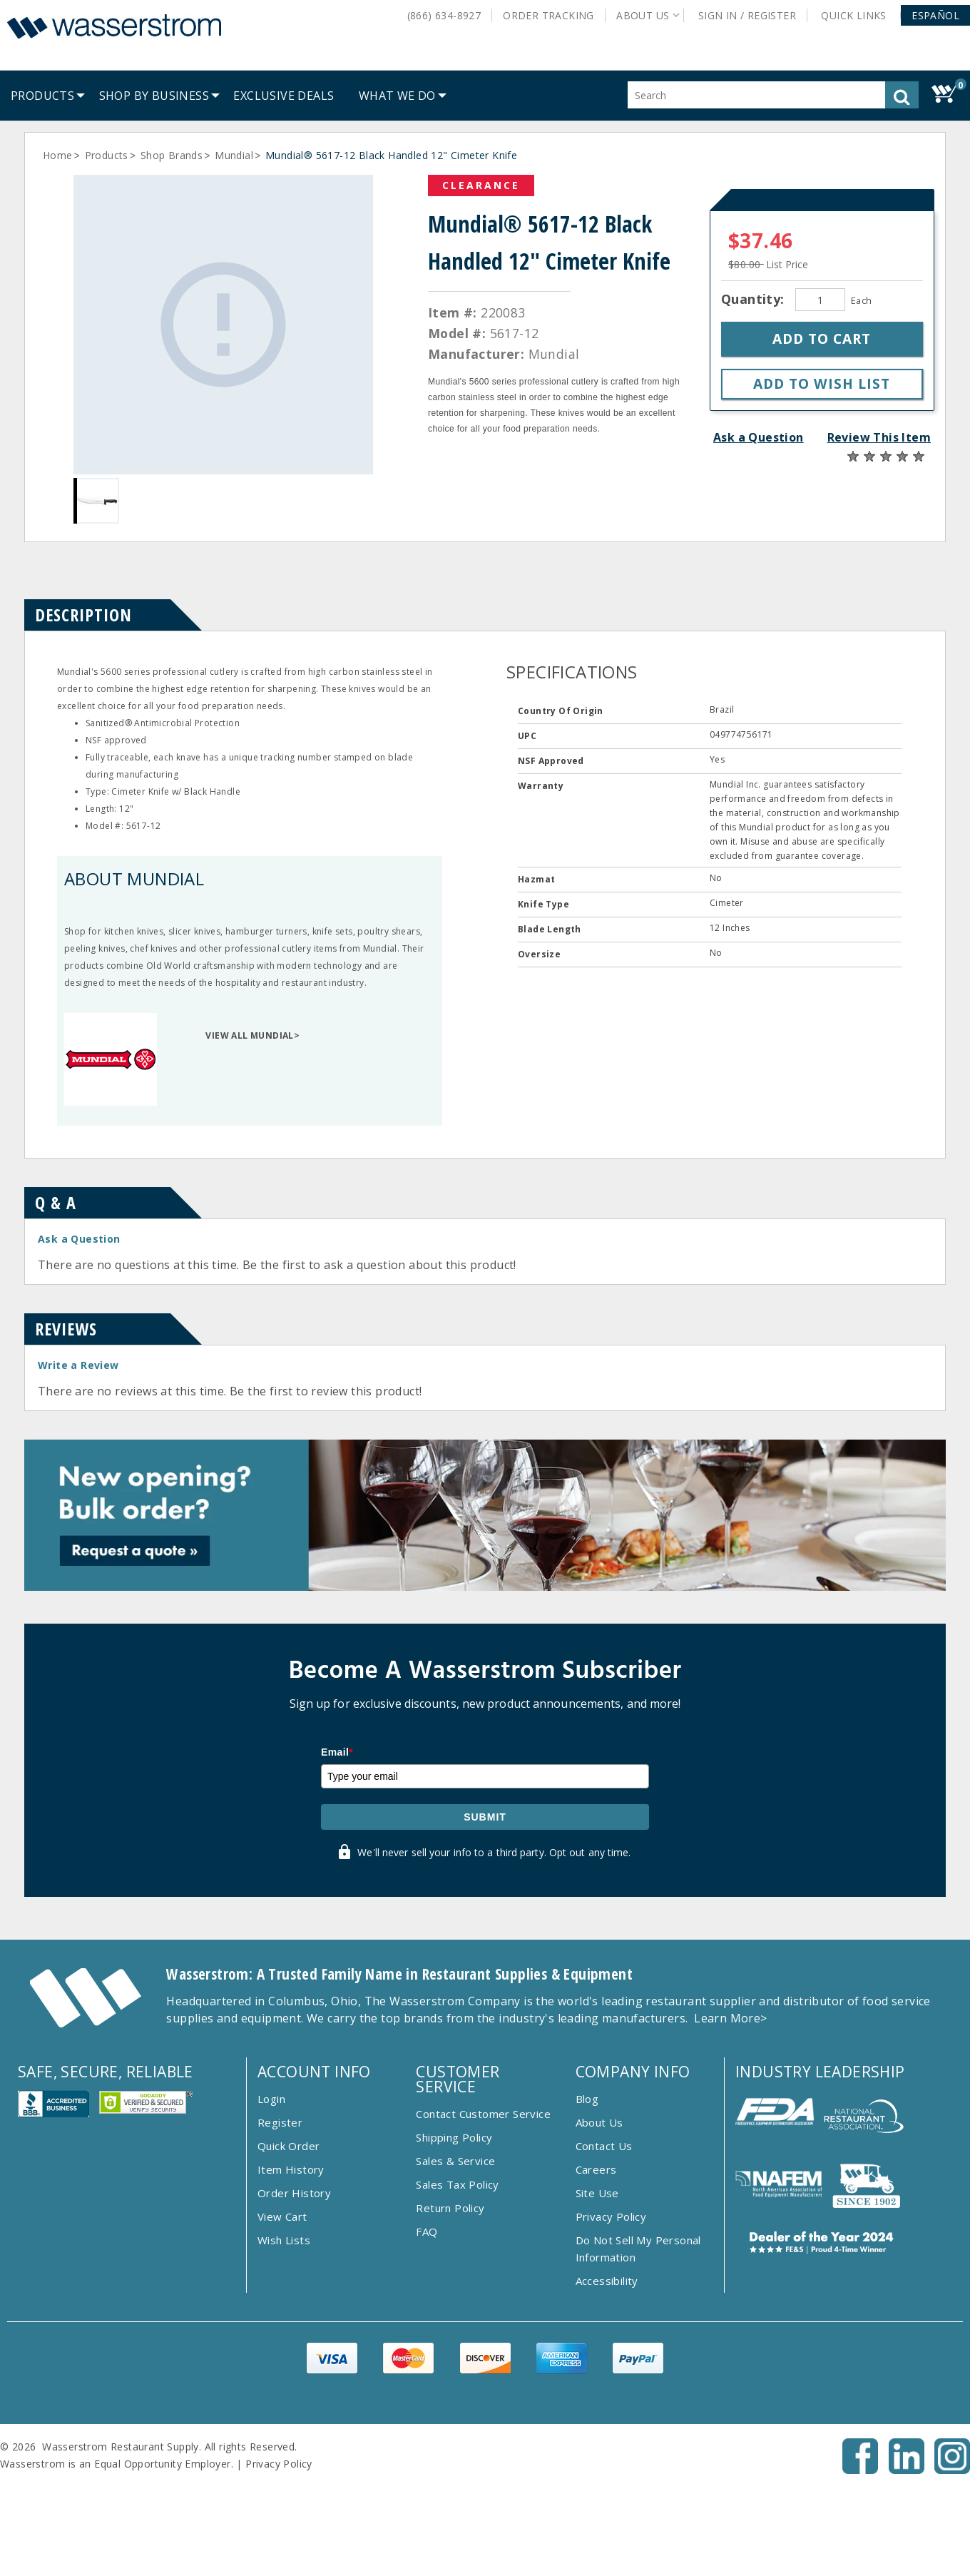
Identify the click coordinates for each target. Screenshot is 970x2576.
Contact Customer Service (483, 2114)
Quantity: (754, 298)
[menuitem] (42, 96)
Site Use (597, 2193)
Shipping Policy (454, 2137)
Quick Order (288, 2146)
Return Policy (450, 2208)
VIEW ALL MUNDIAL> (252, 1035)
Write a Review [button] (78, 1365)
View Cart (282, 2216)
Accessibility (607, 2281)
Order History (294, 2193)
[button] (935, 15)
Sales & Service (455, 2161)
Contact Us (604, 2146)
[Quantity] (820, 299)
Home (58, 155)
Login (271, 2099)
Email (337, 1752)
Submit (485, 1817)
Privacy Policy (611, 2216)
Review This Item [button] (879, 437)
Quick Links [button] (859, 15)
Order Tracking (548, 15)
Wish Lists (283, 2240)
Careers (596, 2169)
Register (279, 2122)
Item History (291, 2169)
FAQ (426, 2231)
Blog (587, 2099)
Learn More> (730, 2018)
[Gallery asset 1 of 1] (223, 324)
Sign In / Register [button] (747, 15)
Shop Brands (172, 155)
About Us (599, 2122)
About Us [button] (642, 15)
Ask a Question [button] (758, 437)
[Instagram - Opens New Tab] (952, 2470)
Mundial (234, 155)
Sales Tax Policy (457, 2184)
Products (106, 155)
